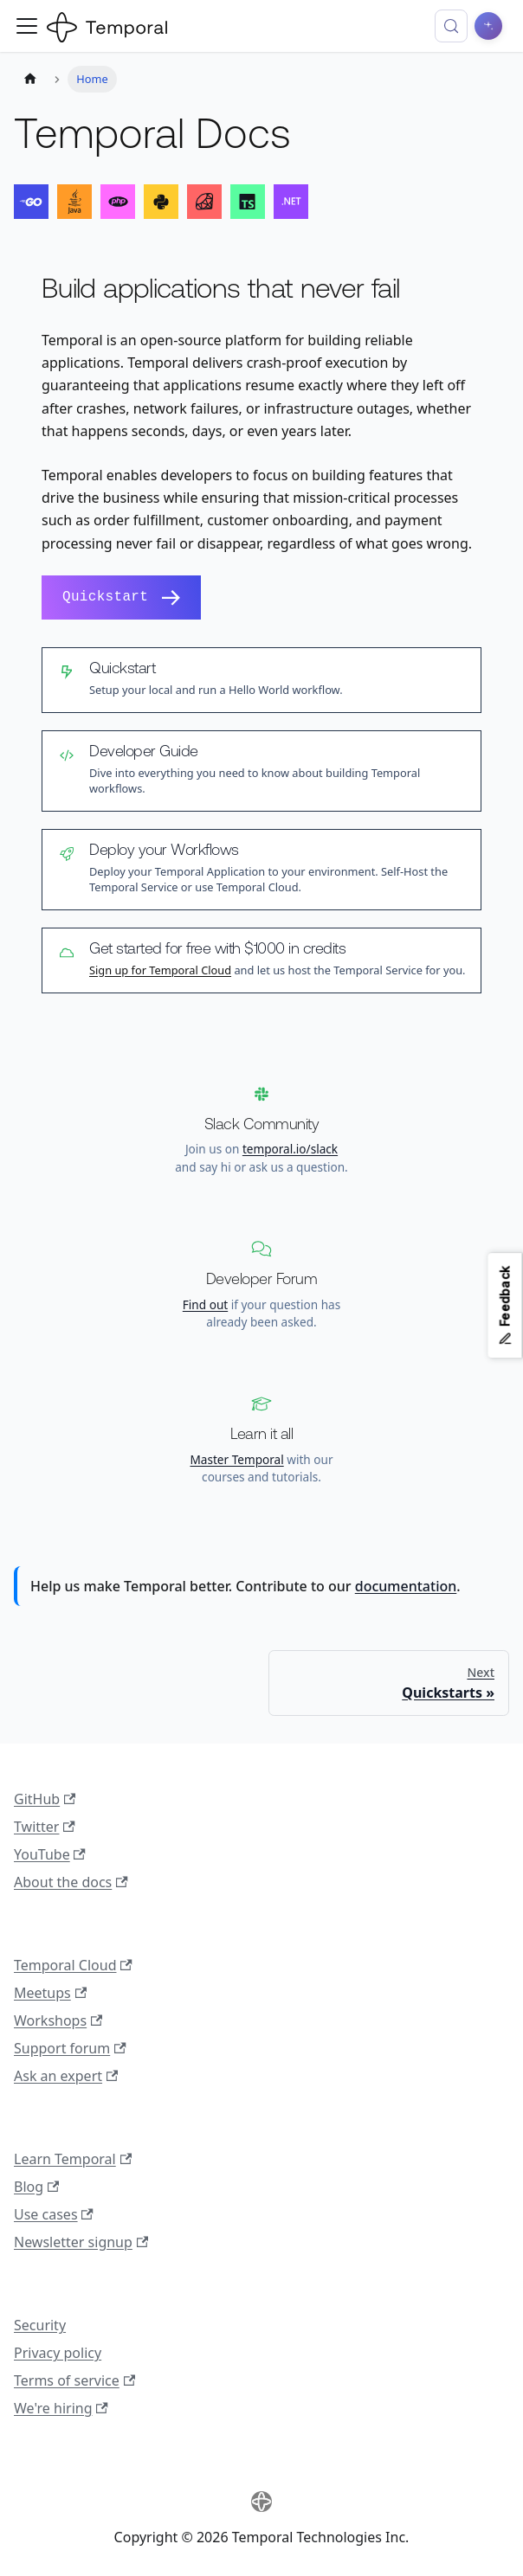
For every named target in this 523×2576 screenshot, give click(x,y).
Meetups (50, 1992)
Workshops (58, 2020)
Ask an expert (66, 2075)
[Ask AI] (488, 26)
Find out (205, 1304)
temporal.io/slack (290, 1148)
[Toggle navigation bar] (27, 26)
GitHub (44, 1798)
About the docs (71, 1882)
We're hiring (61, 2408)
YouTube (50, 1854)
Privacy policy (57, 2352)
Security (40, 2325)
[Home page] (30, 79)
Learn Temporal (73, 2158)
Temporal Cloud (73, 1965)
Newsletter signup (81, 2242)
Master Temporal (236, 1459)
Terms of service (74, 2380)
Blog (36, 2186)
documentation (406, 1586)
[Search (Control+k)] (451, 26)
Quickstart (121, 597)
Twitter (44, 1826)
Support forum (70, 2048)
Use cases (54, 2214)
